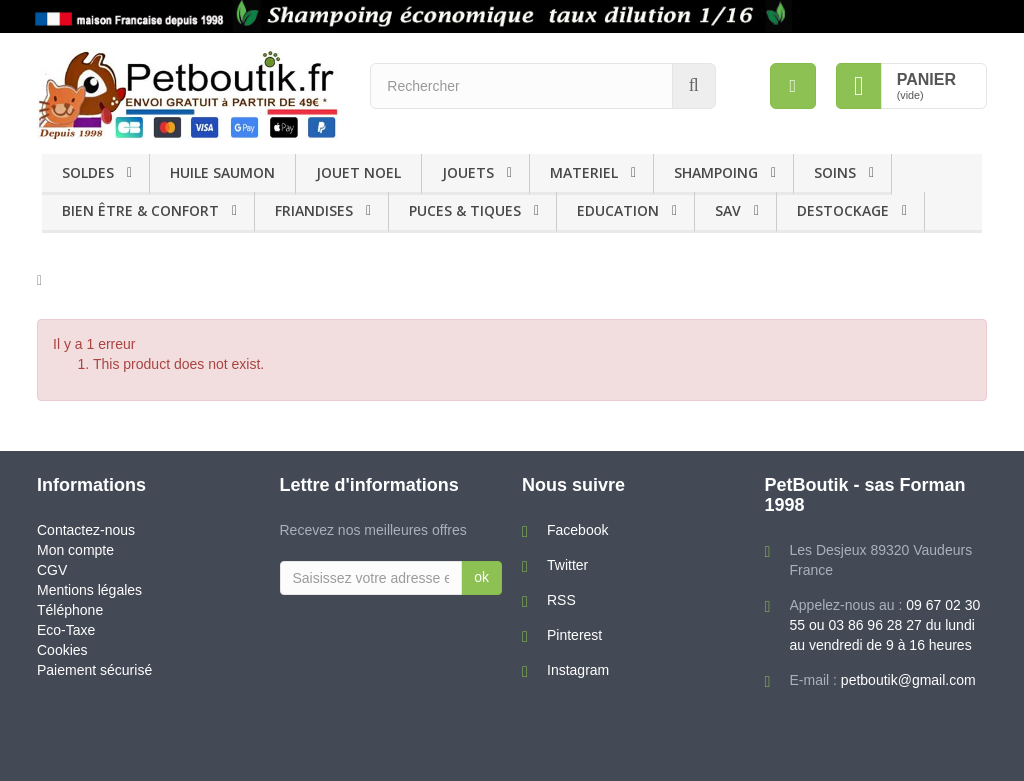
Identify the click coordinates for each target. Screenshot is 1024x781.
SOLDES (88, 172)
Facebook (577, 530)
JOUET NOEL (358, 172)
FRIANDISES (314, 210)
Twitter (567, 565)
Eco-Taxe (66, 630)
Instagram (578, 670)
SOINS (835, 172)
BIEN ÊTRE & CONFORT (140, 210)
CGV (52, 570)
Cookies (62, 650)
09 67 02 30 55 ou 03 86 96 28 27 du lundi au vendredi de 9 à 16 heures (885, 625)
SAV (728, 210)
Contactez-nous (86, 530)
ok (481, 577)
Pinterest (574, 635)
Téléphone (70, 610)
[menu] (793, 86)
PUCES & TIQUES (465, 210)
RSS (561, 600)
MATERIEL (584, 172)
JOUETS (468, 172)
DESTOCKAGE (843, 210)
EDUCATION (618, 210)
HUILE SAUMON (222, 172)
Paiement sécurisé (94, 670)
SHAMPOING (716, 172)
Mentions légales (89, 590)
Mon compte (75, 550)
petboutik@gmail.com (908, 680)
